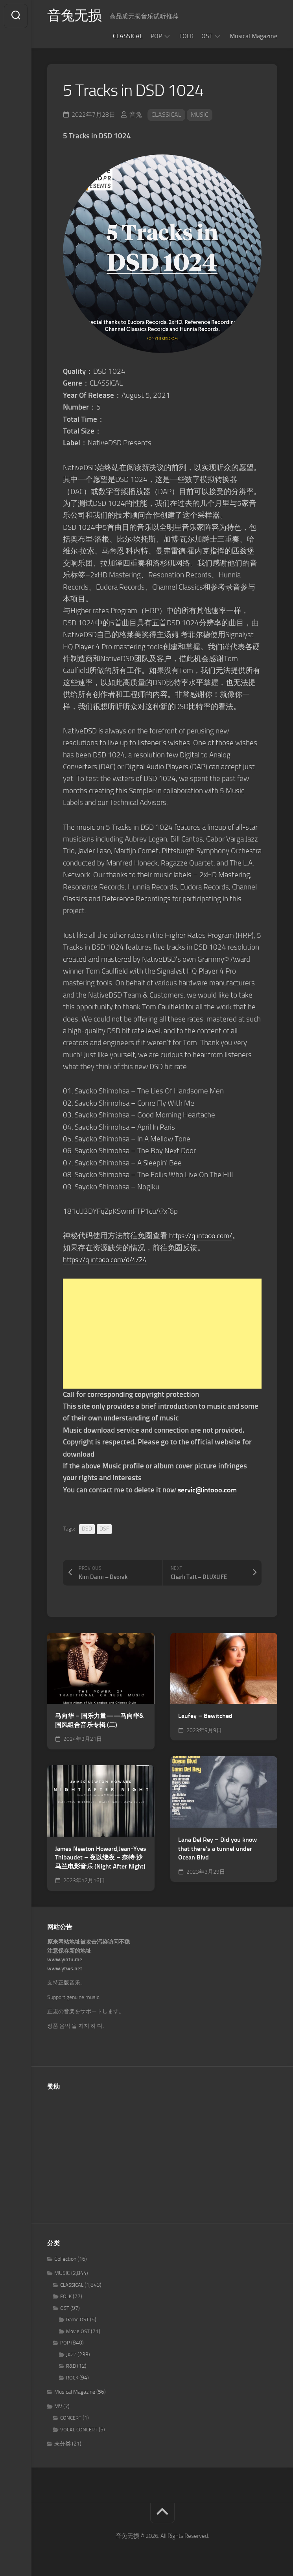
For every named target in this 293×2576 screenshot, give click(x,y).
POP (156, 36)
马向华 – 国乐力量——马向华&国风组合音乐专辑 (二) (99, 1720)
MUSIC (199, 114)
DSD (87, 1528)
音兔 (135, 114)
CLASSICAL (128, 36)
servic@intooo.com (209, 1489)
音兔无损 (75, 16)
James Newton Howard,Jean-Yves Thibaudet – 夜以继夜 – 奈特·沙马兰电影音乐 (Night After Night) (100, 1857)
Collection (65, 2259)
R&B (71, 2366)
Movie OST (78, 2331)
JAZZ (71, 2354)
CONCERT (70, 2418)
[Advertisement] (162, 1334)
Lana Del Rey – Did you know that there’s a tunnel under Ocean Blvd (217, 1848)
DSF (104, 1528)
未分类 (62, 2443)
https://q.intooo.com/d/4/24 (109, 1259)
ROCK (72, 2378)
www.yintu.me (64, 1959)
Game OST (77, 2319)
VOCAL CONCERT (79, 2430)
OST (206, 36)
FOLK (186, 36)
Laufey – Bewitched (205, 1716)
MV (58, 2406)
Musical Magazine (253, 36)
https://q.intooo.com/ (203, 1235)
